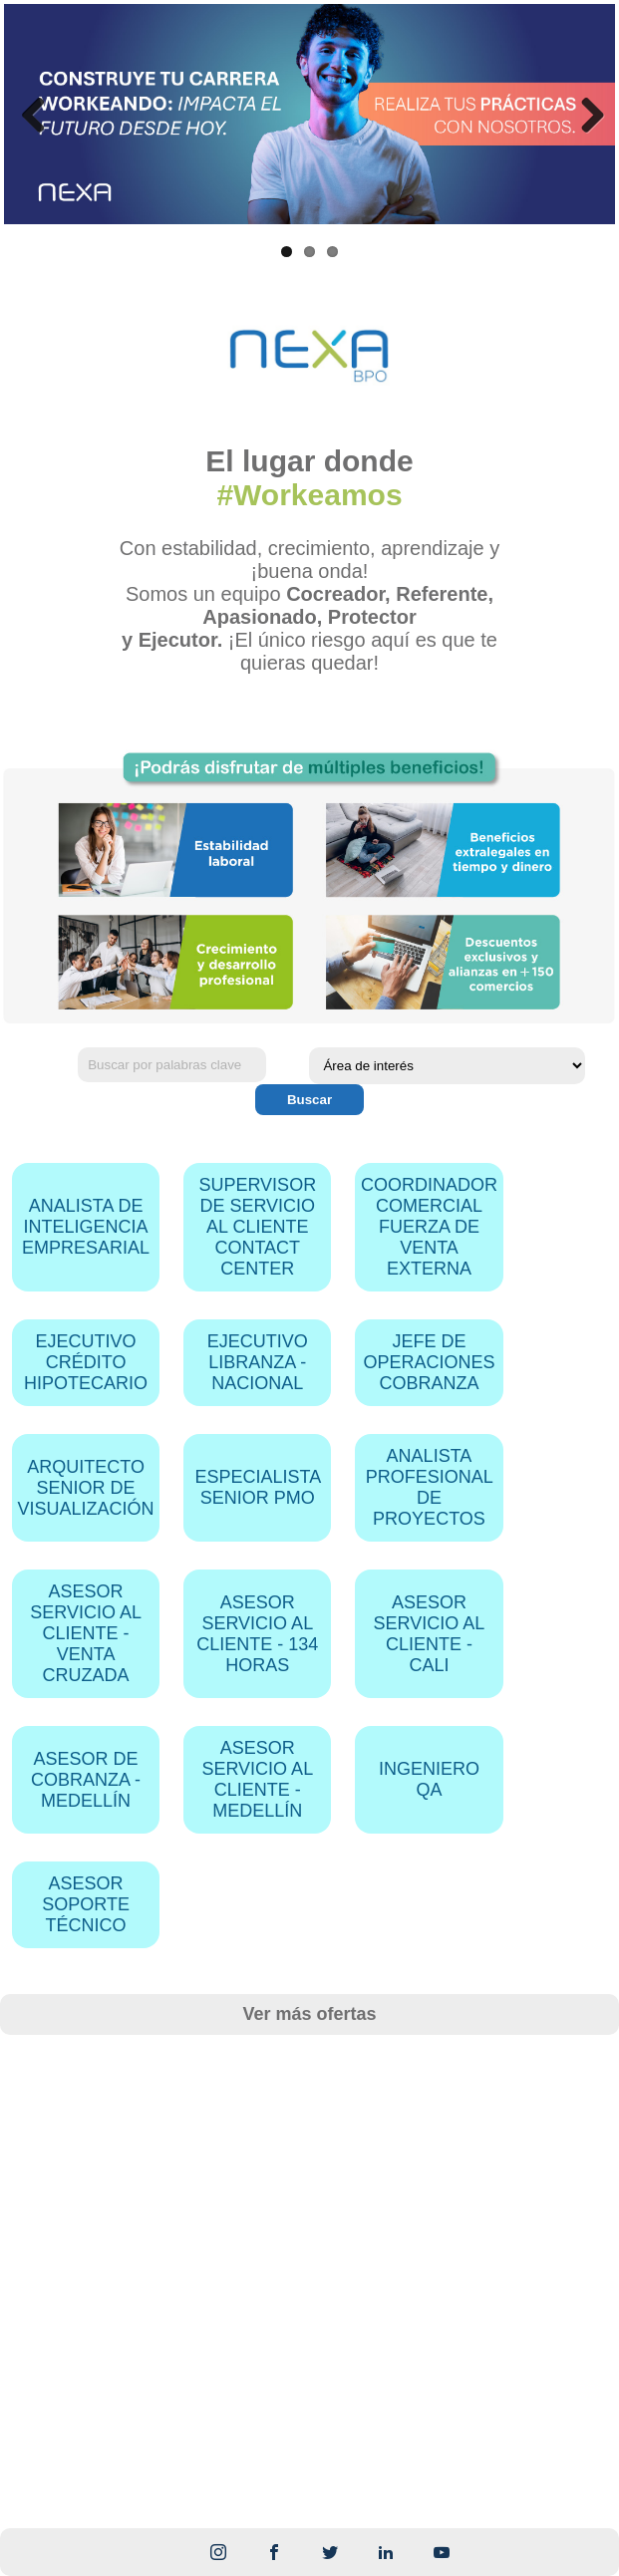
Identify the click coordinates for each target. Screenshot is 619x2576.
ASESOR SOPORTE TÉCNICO (86, 1904)
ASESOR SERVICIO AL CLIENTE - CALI (429, 1633)
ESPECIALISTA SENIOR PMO (257, 1487)
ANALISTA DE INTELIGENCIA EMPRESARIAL (86, 1227)
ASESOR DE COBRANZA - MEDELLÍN (86, 1780)
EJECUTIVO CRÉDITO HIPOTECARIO (86, 1362)
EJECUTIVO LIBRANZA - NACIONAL (257, 1362)
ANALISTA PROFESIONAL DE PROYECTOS (429, 1487)
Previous (34, 115)
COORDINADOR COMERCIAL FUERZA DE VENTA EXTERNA (429, 1227)
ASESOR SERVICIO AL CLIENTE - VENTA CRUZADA (86, 1633)
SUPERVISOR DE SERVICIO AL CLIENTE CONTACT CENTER (257, 1227)
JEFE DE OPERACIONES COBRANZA (428, 1362)
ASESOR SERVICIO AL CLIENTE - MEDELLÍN (257, 1779)
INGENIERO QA (429, 1779)
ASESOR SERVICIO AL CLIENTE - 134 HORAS (257, 1633)
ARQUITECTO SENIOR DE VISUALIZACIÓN (86, 1488)
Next (585, 115)
